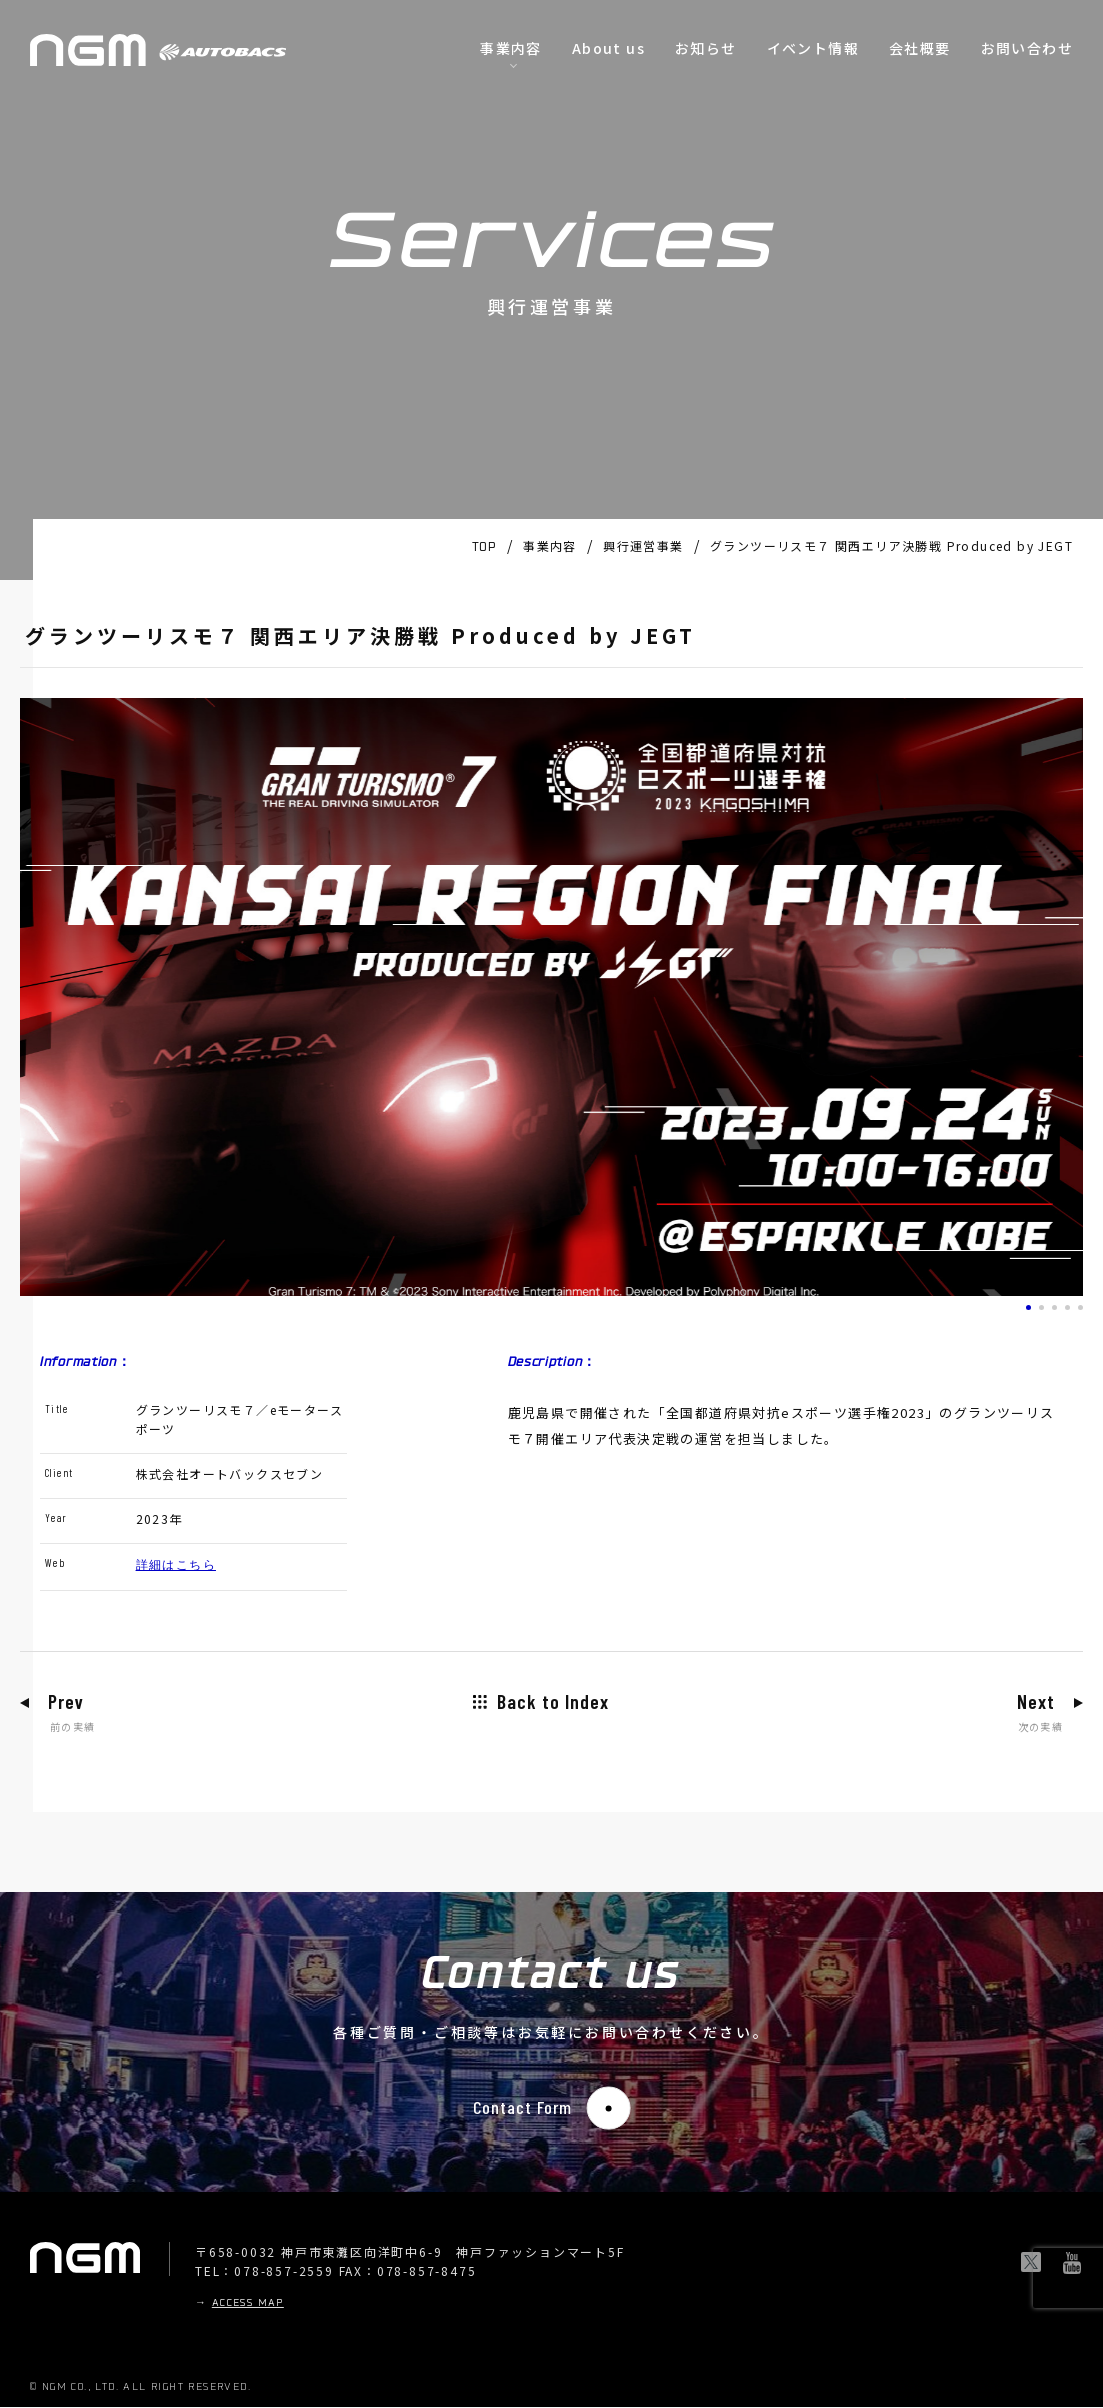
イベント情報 (813, 48)
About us (608, 48)
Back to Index (553, 1702)
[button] (1028, 1307)
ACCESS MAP (248, 2304)
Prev (67, 1702)
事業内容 (511, 48)
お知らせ (706, 48)
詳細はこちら (176, 1564)
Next (1035, 1702)
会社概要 (920, 48)
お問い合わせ (1027, 48)
